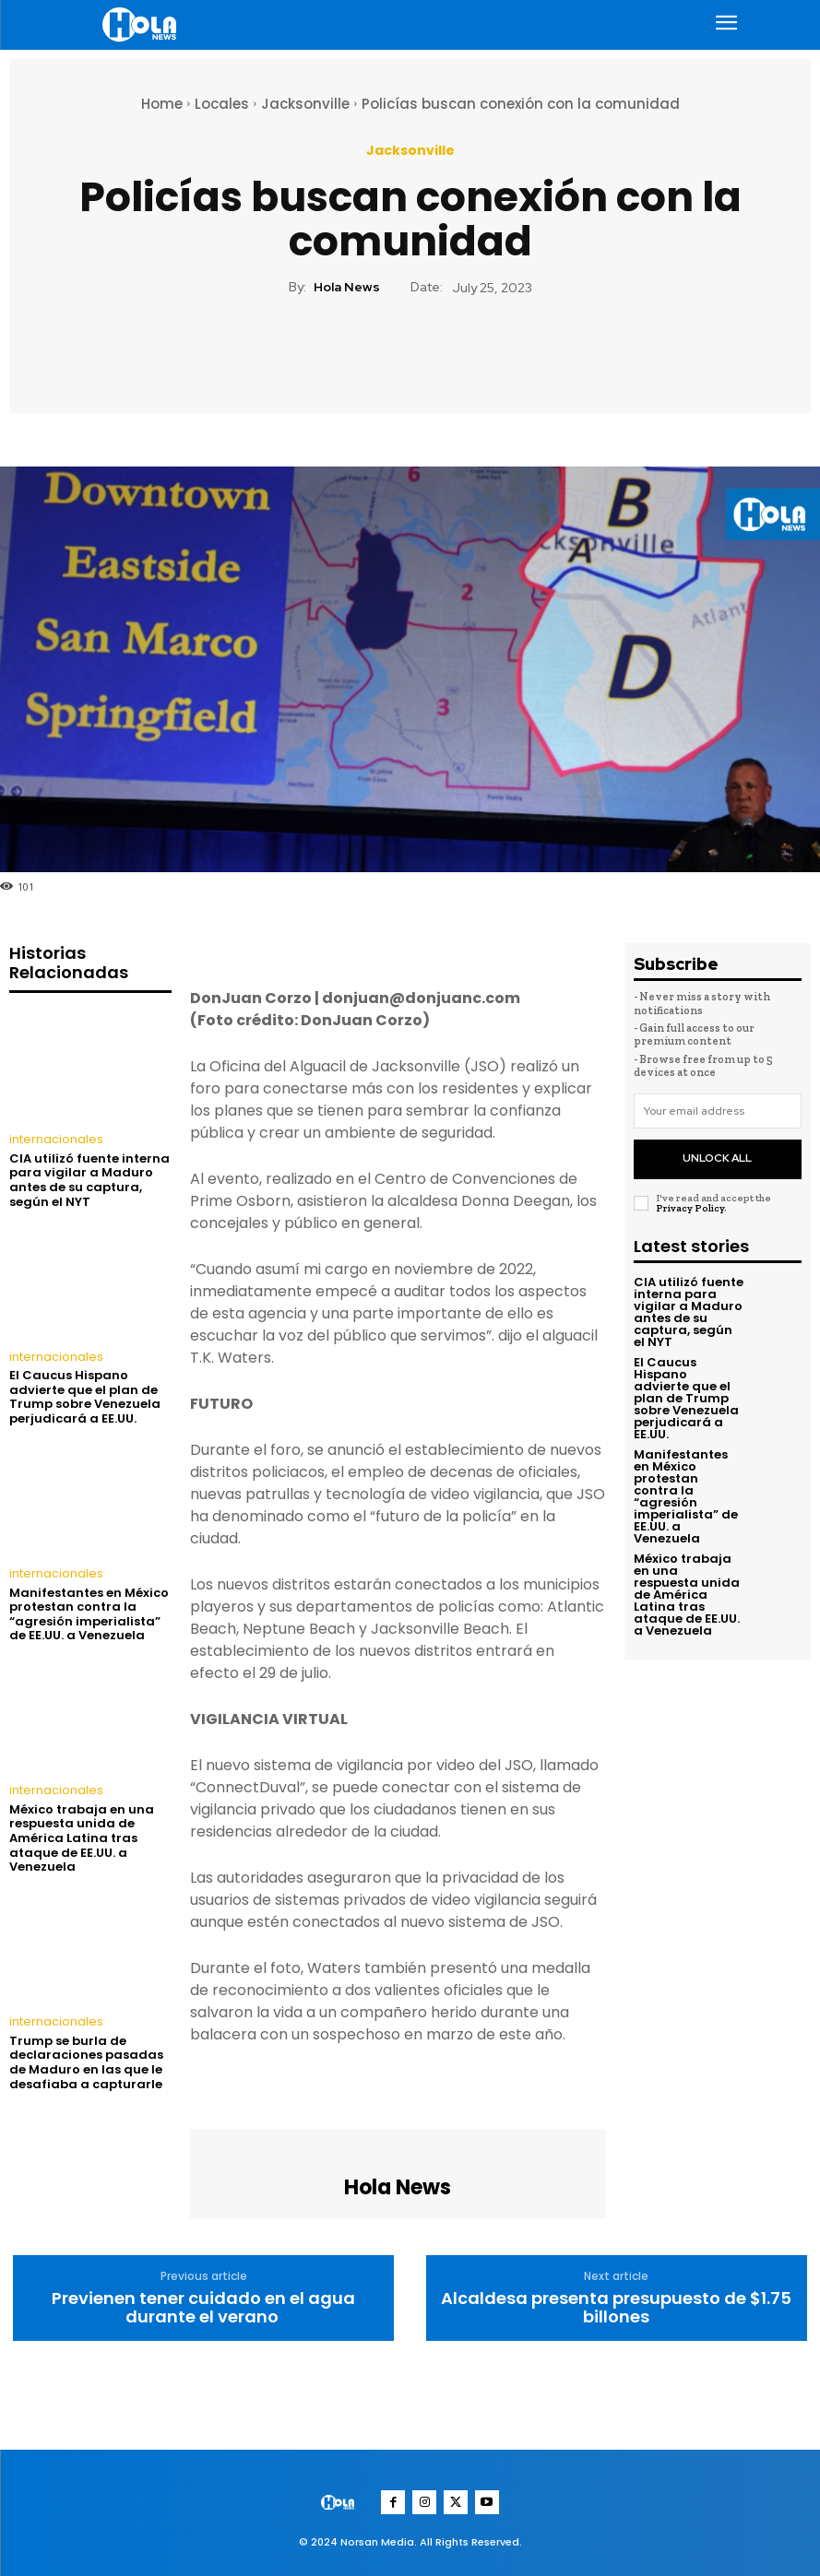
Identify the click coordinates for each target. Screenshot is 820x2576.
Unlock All (717, 1155)
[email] (718, 1110)
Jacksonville (305, 103)
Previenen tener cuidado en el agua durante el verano (203, 2307)
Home (162, 103)
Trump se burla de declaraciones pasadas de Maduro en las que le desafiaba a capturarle (86, 2059)
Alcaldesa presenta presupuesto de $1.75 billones (616, 2307)
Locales (222, 103)
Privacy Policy (690, 1203)
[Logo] (142, 24)
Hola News (347, 287)
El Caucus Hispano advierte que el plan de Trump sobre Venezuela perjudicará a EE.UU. (84, 1395)
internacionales (53, 1139)
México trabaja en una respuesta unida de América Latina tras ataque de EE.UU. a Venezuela (81, 1836)
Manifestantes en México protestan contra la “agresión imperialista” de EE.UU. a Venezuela (89, 1612)
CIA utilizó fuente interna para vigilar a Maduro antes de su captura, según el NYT (89, 1179)
